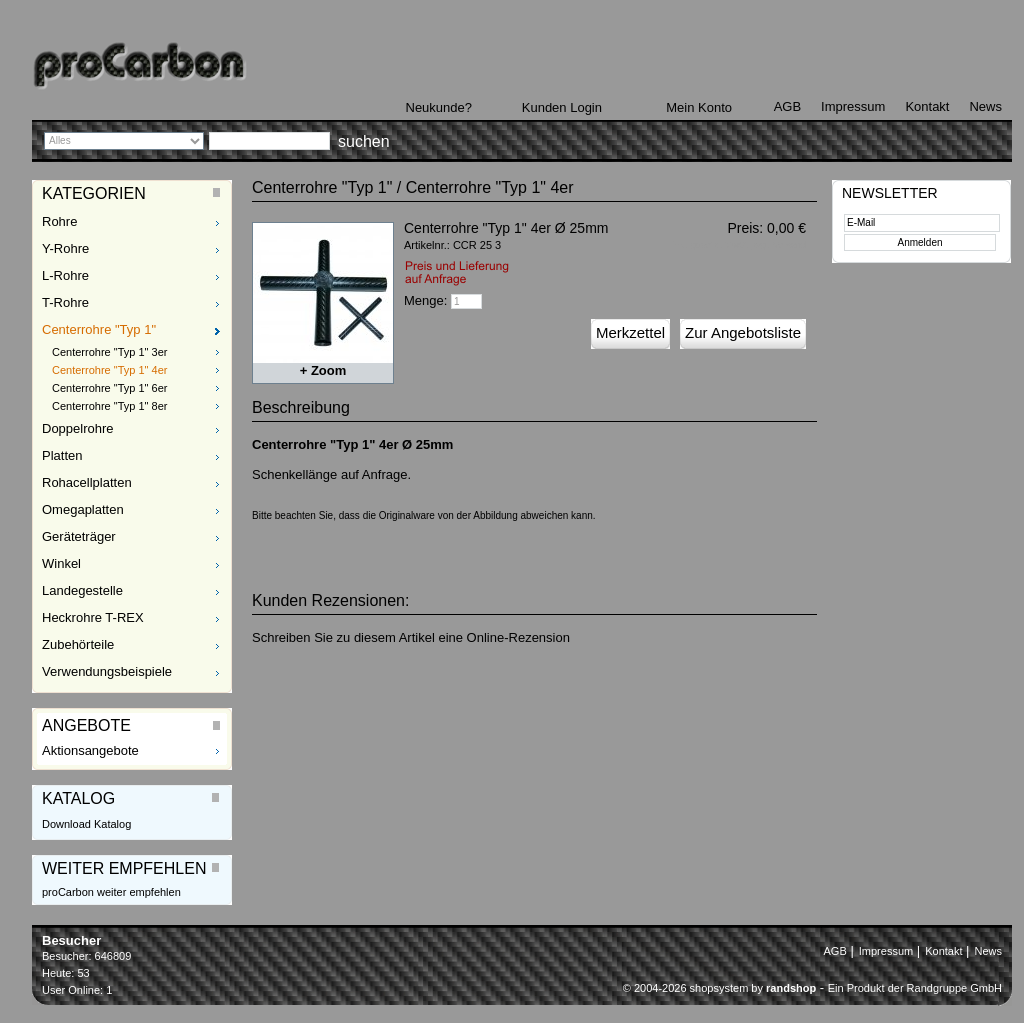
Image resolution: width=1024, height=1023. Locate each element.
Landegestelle (82, 590)
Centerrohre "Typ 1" (99, 329)
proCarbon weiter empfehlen (111, 892)
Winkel (61, 563)
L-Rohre (65, 275)
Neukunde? (439, 107)
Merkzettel (630, 332)
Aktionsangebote (90, 750)
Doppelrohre (78, 428)
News (985, 106)
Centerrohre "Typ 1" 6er (109, 388)
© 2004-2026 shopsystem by (719, 988)
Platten (62, 455)
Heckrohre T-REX (93, 617)
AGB (787, 106)
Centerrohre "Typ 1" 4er (109, 370)
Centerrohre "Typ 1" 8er (109, 406)
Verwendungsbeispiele (107, 671)
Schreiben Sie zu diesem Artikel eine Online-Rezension (411, 637)
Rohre (59, 221)
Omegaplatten (83, 509)
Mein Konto (699, 107)
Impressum (853, 106)
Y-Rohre (65, 248)
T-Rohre (65, 302)
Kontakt (927, 106)
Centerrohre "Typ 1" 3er (109, 352)
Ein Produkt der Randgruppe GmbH (915, 988)
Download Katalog (86, 824)
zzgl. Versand (779, 245)
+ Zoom (323, 370)
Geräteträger (79, 536)
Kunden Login (562, 107)
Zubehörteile (78, 644)
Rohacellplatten (87, 482)
